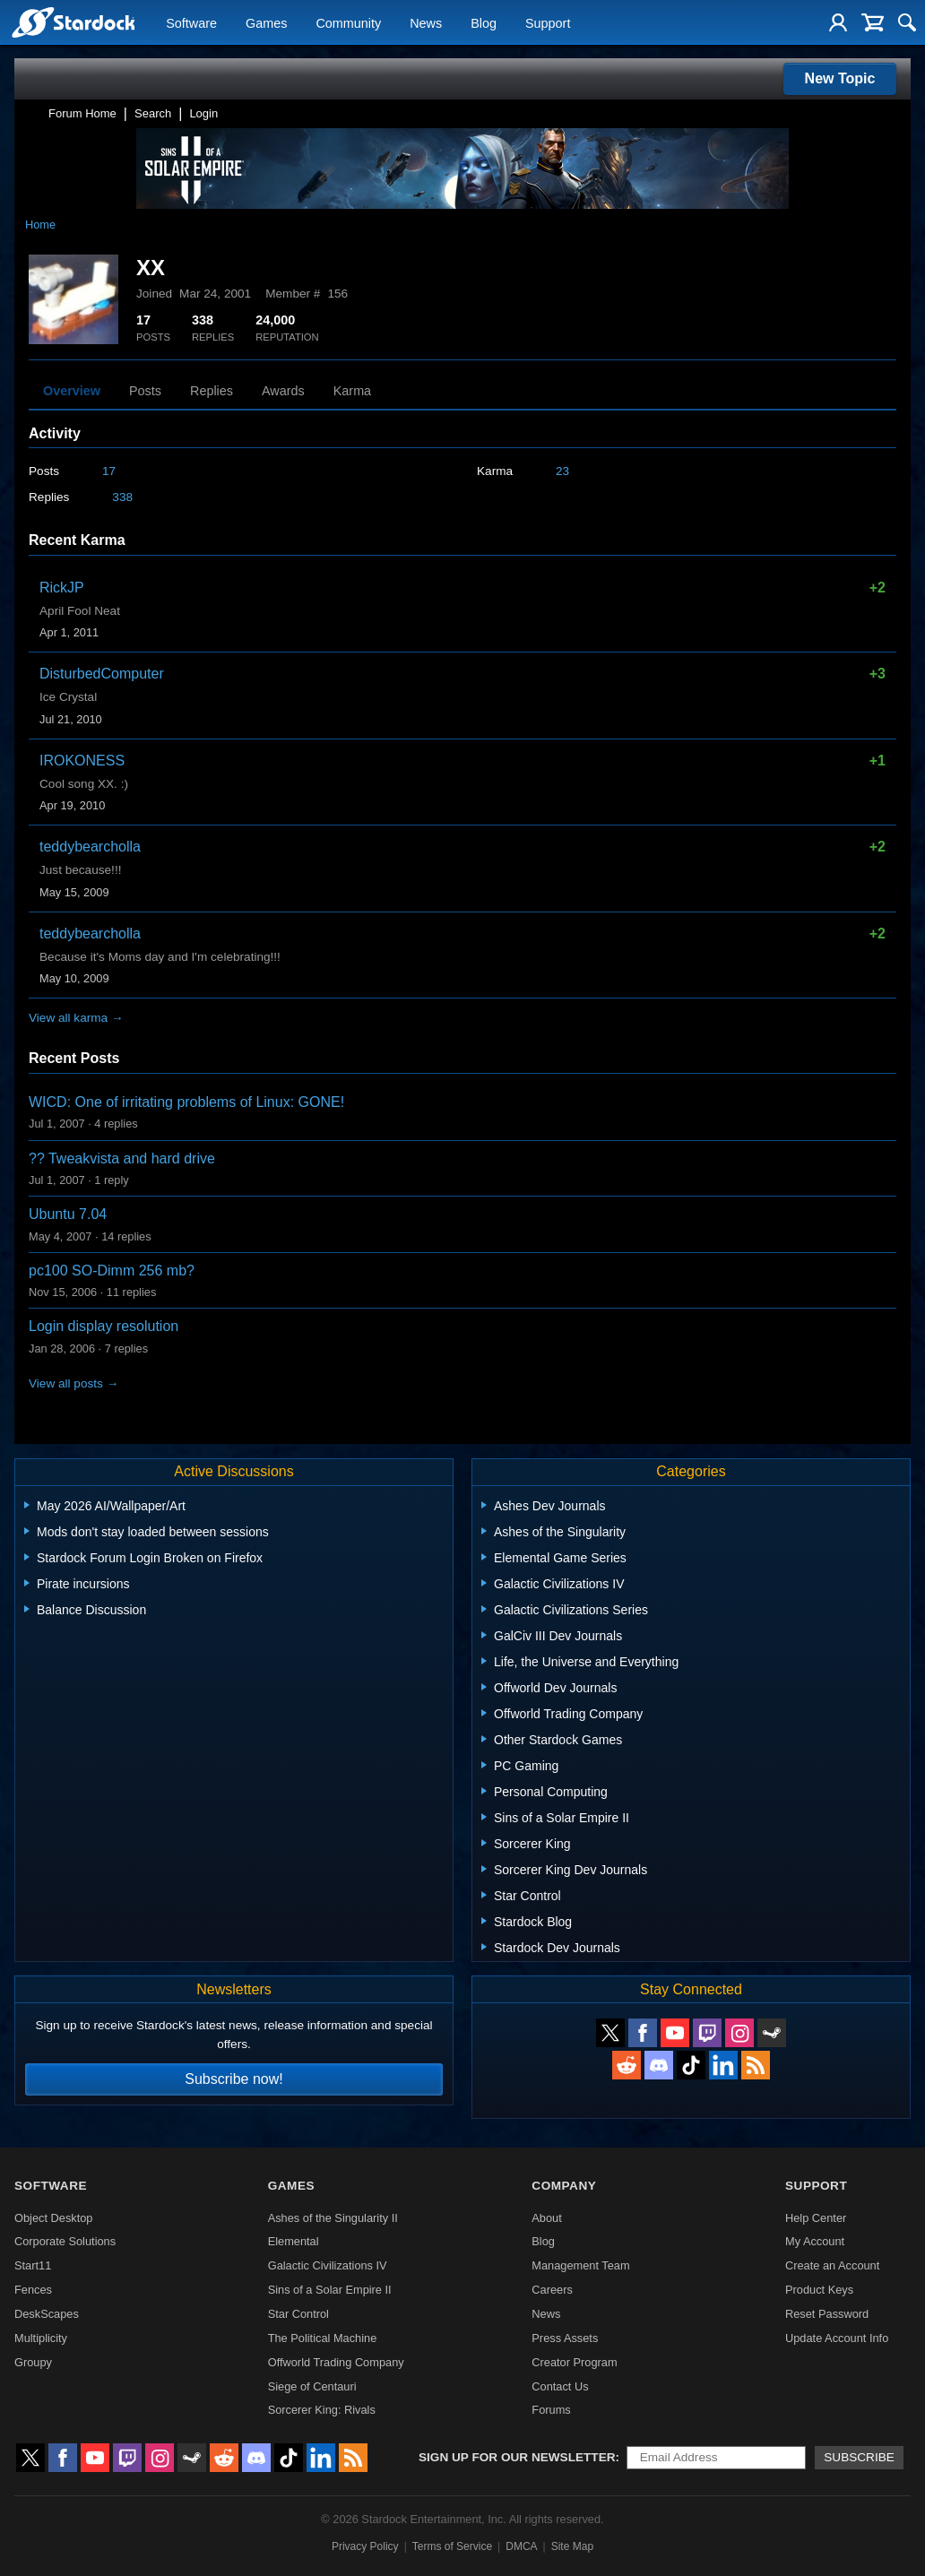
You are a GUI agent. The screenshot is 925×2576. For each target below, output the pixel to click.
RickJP (61, 587)
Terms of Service (452, 2546)
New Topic (840, 78)
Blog (484, 23)
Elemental (293, 2241)
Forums (551, 2409)
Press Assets (565, 2338)
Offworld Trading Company (336, 2362)
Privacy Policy (365, 2546)
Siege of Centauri (312, 2386)
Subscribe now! (233, 2079)
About (546, 2218)
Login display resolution (103, 1326)
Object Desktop (53, 2218)
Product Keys (819, 2289)
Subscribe (859, 2457)
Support (547, 23)
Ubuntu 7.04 (68, 1214)
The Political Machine (322, 2338)
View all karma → (76, 1017)
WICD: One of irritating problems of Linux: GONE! (186, 1102)
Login (203, 113)
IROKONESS (82, 760)
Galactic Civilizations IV (327, 2265)
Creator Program (574, 2362)
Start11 (32, 2265)
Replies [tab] (211, 391)
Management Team (580, 2265)
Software (191, 23)
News (426, 23)
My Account (814, 2241)
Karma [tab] (352, 391)
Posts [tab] (145, 391)
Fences (33, 2289)
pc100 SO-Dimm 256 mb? (112, 1270)
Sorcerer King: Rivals (322, 2409)
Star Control (298, 2314)
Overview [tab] (71, 391)
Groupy (33, 2362)
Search (152, 113)
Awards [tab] (283, 391)
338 (122, 497)
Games (266, 23)
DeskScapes (46, 2314)
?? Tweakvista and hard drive (122, 1158)
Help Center (815, 2218)
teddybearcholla (90, 846)
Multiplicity (40, 2338)
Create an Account (832, 2265)
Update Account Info (836, 2338)
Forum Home (82, 113)
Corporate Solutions (65, 2241)
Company (564, 2185)
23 (562, 471)
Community (348, 23)
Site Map (572, 2546)
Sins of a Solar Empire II (330, 2289)
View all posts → (73, 1383)
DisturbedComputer (101, 673)
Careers (552, 2289)
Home (40, 224)
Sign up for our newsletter (517, 2457)
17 (109, 471)
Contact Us (560, 2386)
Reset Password (827, 2314)
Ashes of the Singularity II (333, 2218)
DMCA (521, 2546)
